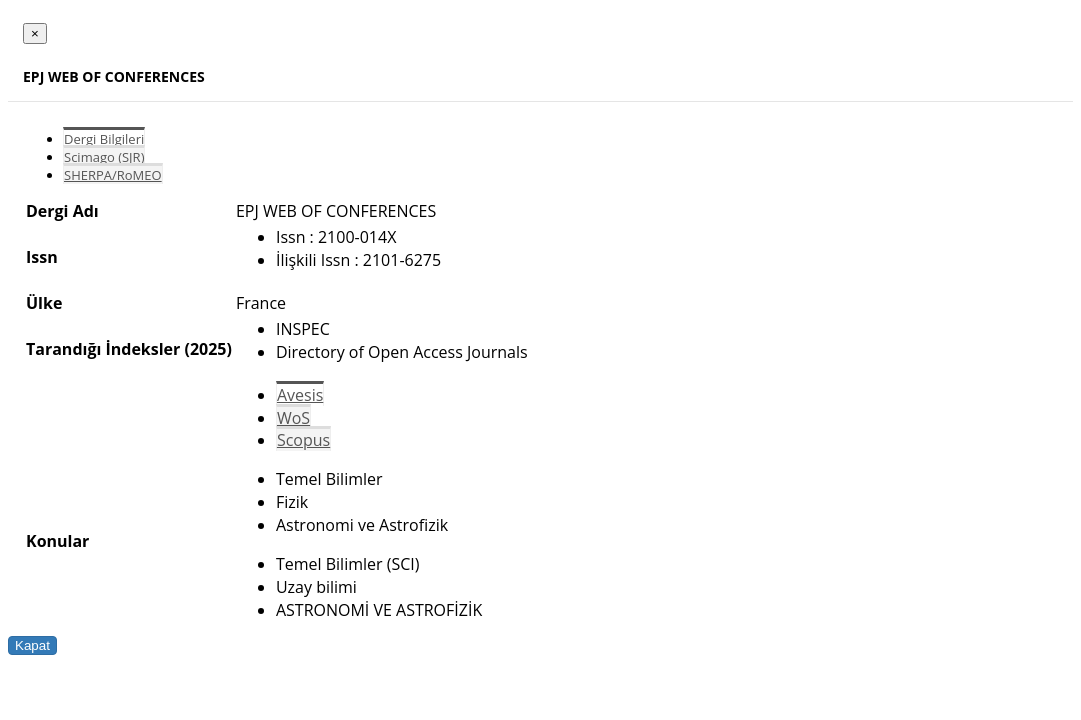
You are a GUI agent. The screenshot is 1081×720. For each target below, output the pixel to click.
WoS (293, 418)
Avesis (300, 395)
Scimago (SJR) (104, 157)
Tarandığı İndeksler (103, 349)
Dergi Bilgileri (104, 139)
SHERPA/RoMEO (113, 175)
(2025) (207, 349)
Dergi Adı (62, 211)
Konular (57, 541)
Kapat (32, 645)
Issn (42, 257)
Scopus (303, 440)
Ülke (44, 303)
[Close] (35, 33)
